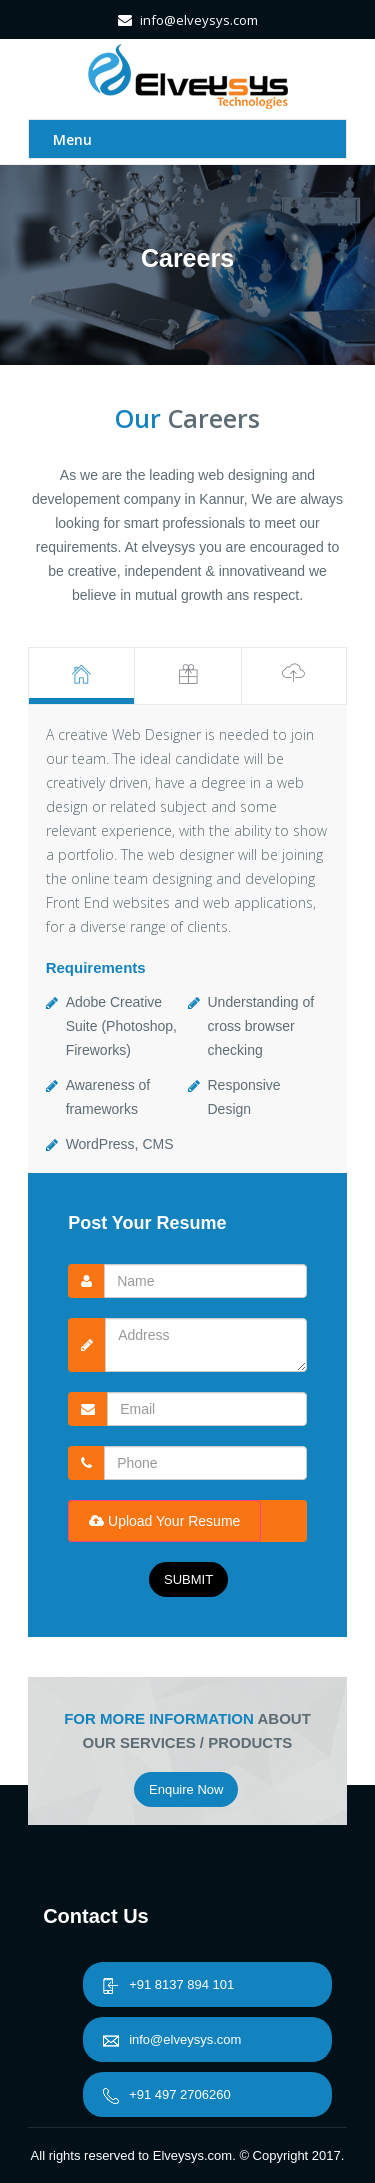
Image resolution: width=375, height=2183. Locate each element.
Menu (72, 139)
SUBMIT (188, 1579)
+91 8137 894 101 (168, 1984)
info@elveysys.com (172, 2039)
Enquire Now (186, 1789)
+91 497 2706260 (167, 2094)
